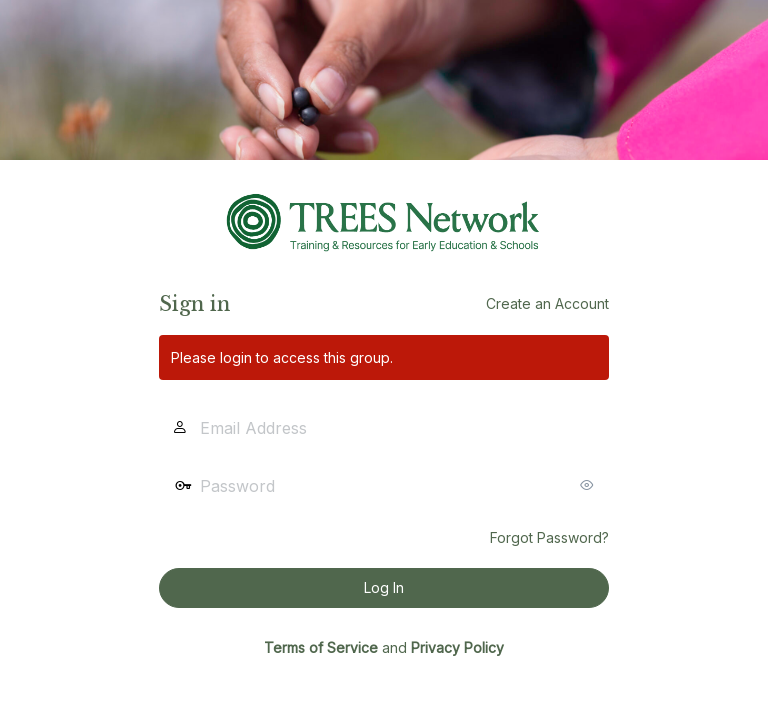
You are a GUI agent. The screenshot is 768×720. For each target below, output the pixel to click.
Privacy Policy (457, 647)
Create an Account (547, 303)
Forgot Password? (549, 537)
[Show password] (589, 485)
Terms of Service (321, 647)
